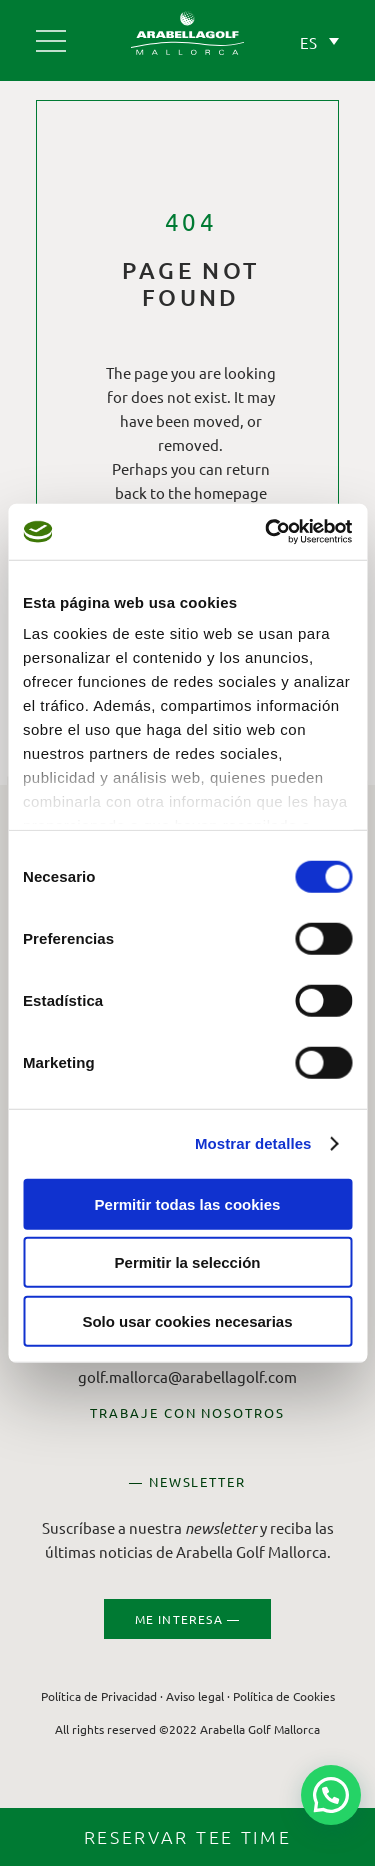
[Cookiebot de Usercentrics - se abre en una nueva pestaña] (267, 532)
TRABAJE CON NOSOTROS (187, 1412)
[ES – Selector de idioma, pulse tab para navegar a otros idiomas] (314, 38)
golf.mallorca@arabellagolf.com (187, 1376)
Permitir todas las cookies (188, 1203)
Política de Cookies (284, 1696)
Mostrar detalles (253, 1143)
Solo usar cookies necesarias (187, 1320)
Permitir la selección (188, 1262)
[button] (331, 1795)
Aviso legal (195, 1696)
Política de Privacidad (99, 1696)
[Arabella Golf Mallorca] (51, 33)
